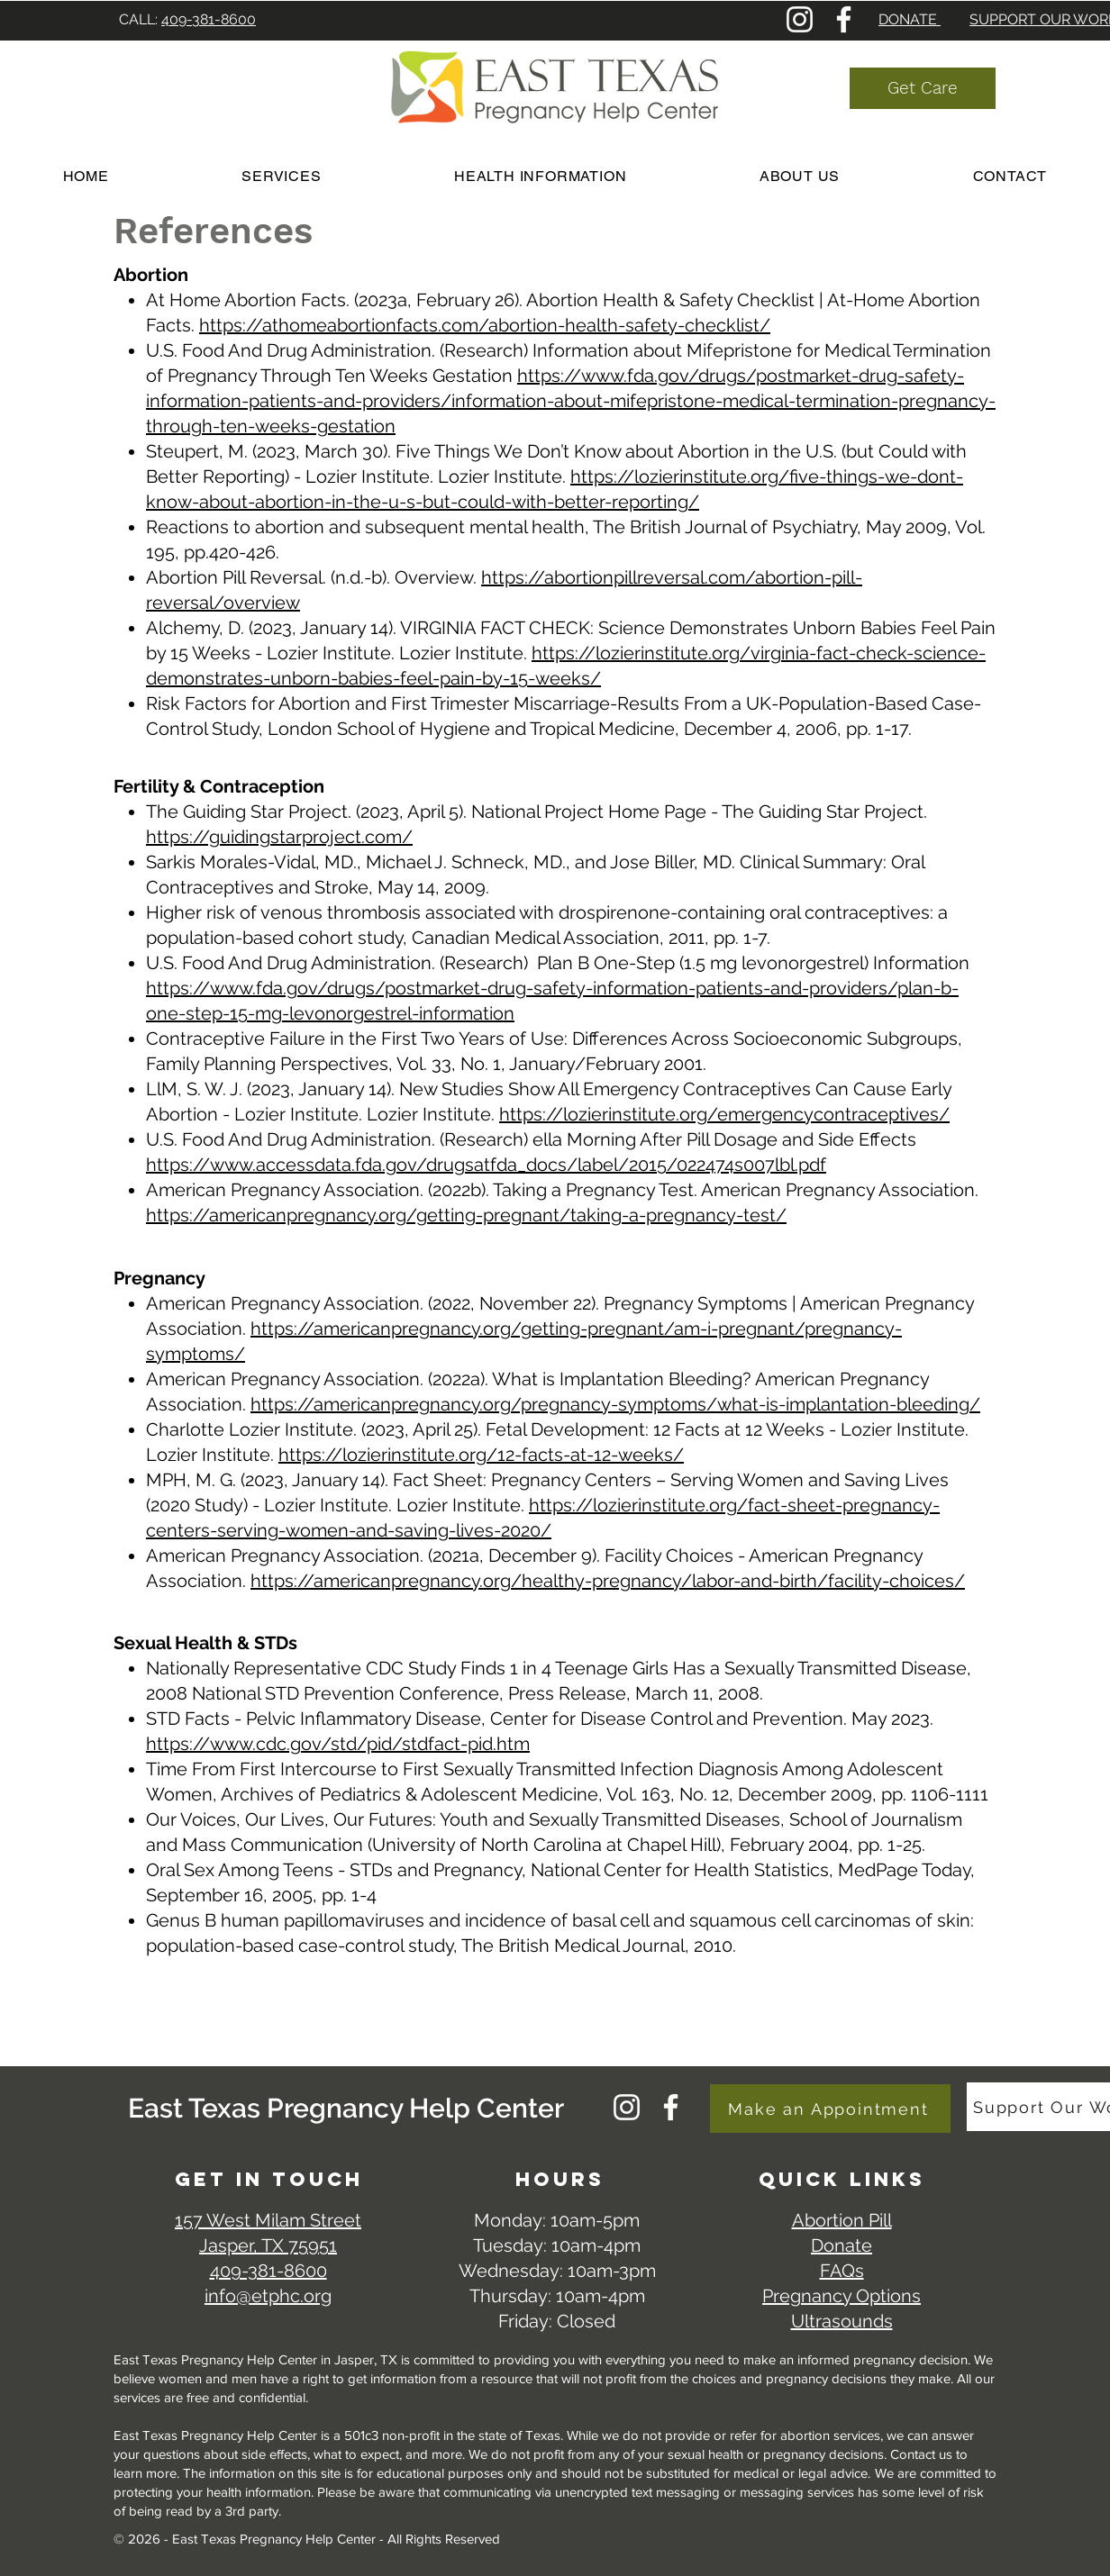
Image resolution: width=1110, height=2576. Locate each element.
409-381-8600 (208, 19)
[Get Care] (923, 88)
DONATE (909, 19)
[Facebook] (843, 19)
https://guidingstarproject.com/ (279, 837)
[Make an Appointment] (830, 2108)
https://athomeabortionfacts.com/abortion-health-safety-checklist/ (484, 325)
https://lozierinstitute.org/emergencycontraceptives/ (724, 1114)
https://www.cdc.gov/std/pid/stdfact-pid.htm (338, 1744)
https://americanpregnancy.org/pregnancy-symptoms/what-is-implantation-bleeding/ (615, 1404)
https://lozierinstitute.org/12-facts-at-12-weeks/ (481, 1454)
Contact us (923, 2454)
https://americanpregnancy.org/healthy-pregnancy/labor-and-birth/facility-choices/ (607, 1581)
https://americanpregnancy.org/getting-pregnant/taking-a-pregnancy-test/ (466, 1215)
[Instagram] (799, 19)
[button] (540, 176)
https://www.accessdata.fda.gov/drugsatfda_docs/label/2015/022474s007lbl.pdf (486, 1164)
